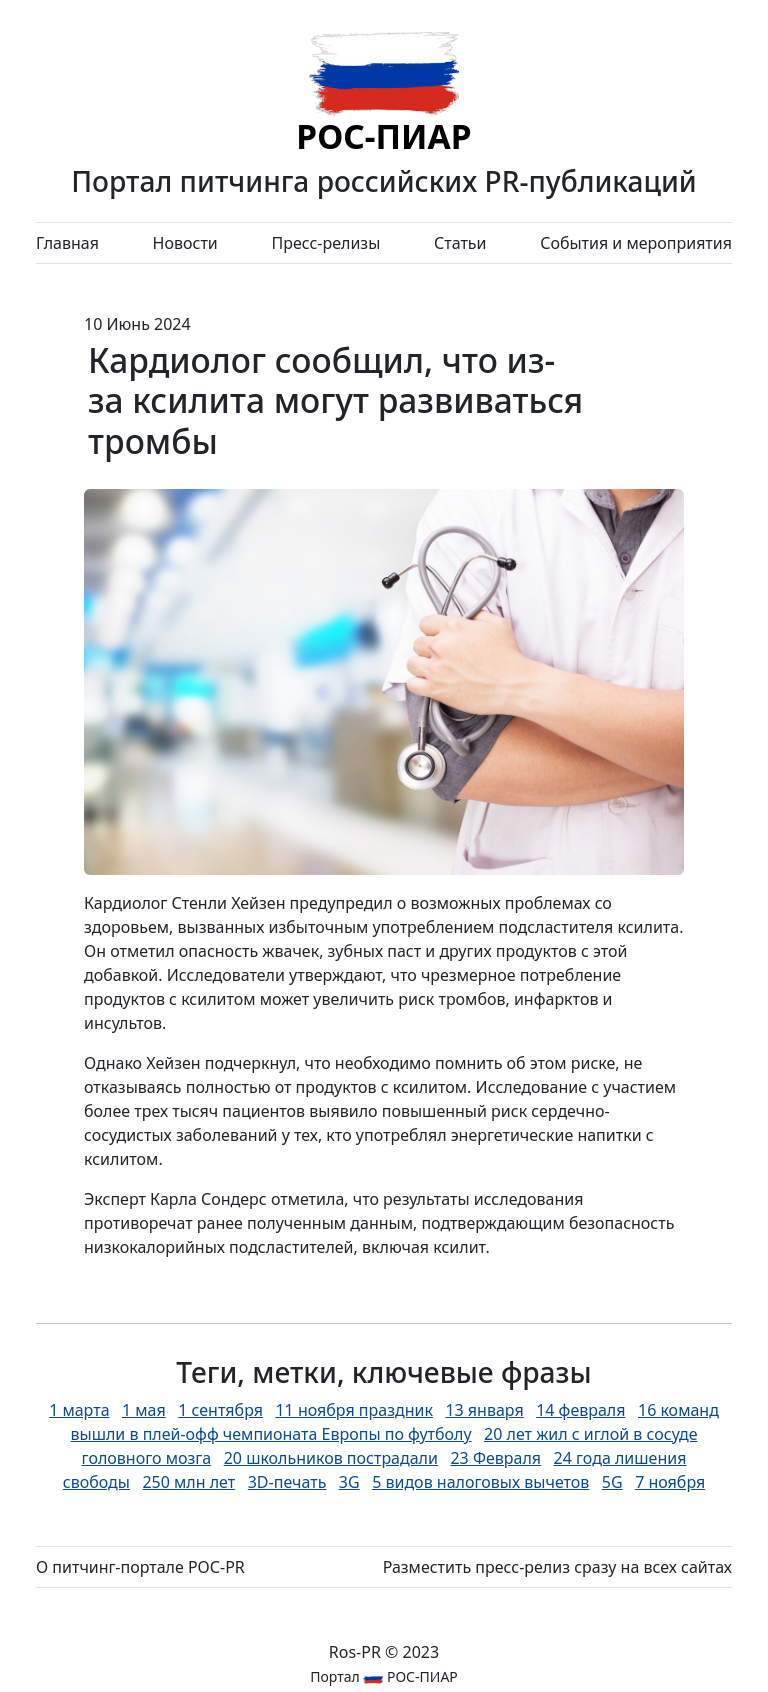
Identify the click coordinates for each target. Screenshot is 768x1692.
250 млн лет (188, 1482)
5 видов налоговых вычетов (480, 1482)
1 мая (144, 1410)
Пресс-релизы (325, 243)
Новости (185, 243)
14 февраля (580, 1410)
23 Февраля (495, 1458)
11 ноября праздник (353, 1410)
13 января (484, 1410)
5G (612, 1482)
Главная (67, 243)
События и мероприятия (636, 243)
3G (349, 1482)
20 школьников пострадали (331, 1458)
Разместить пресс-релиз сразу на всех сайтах (557, 1567)
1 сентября (220, 1410)
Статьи (460, 243)
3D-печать (287, 1482)
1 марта (79, 1410)
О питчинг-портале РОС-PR (140, 1567)
